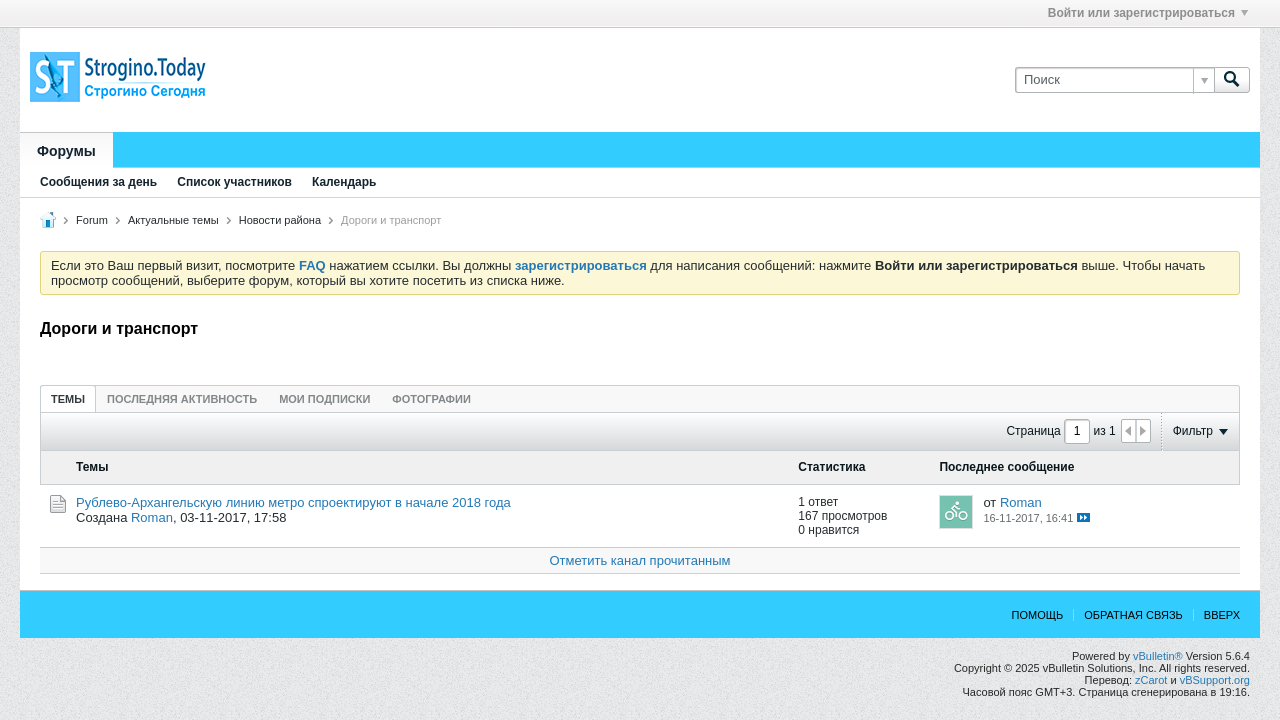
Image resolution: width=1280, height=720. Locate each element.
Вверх (1222, 615)
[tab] (68, 398)
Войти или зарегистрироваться (1148, 13)
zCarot (1151, 680)
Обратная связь (1133, 615)
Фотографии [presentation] (431, 399)
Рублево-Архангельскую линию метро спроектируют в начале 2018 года (293, 502)
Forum (92, 220)
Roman (152, 517)
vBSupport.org (1215, 680)
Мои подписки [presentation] (324, 399)
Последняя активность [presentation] (182, 399)
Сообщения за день (98, 182)
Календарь (344, 182)
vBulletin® (1158, 656)
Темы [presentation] (68, 399)
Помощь (1038, 615)
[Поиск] (1114, 80)
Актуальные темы (173, 220)
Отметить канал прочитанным (639, 560)
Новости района (280, 220)
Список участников (234, 182)
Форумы (66, 151)
